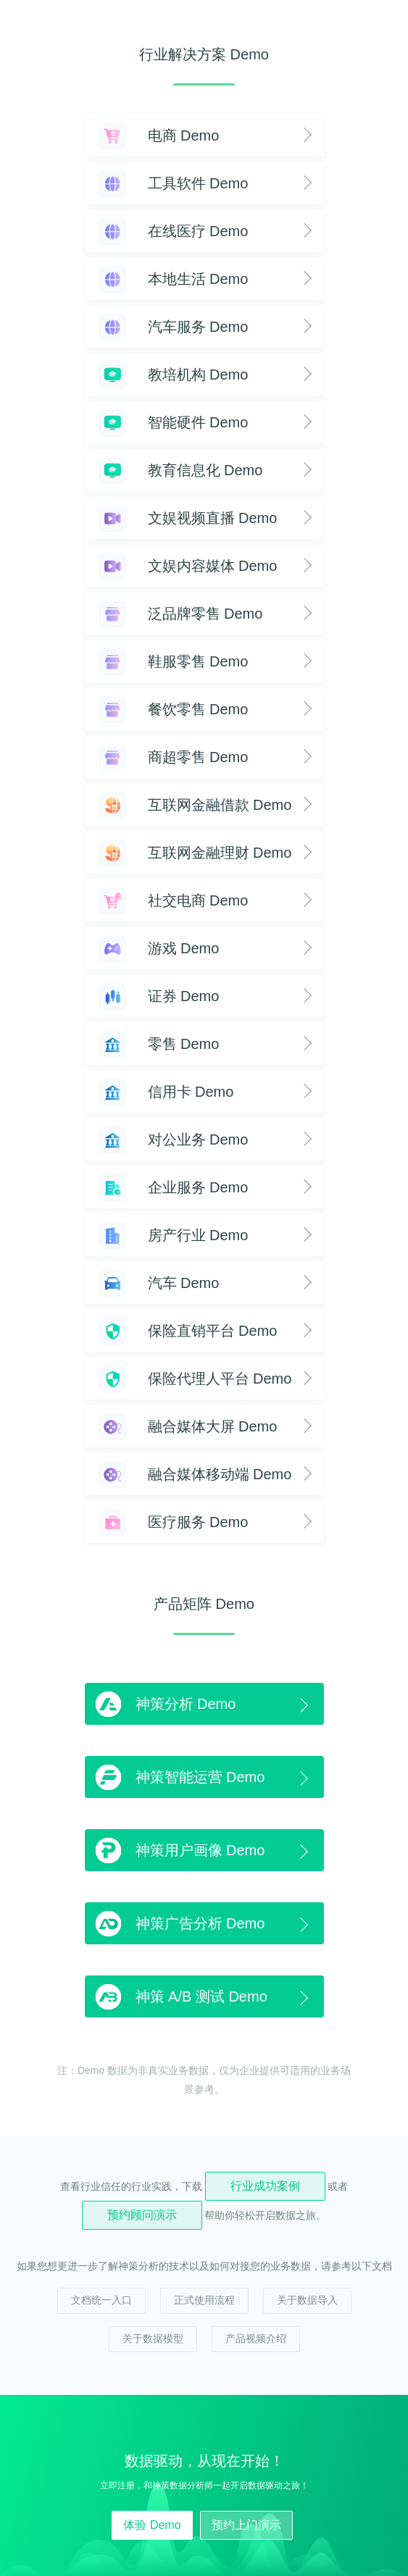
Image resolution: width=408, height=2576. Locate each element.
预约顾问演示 (142, 2215)
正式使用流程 (204, 2300)
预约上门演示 (246, 2525)
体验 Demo (151, 2525)
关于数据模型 (152, 2338)
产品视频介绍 (255, 2338)
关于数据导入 (307, 2300)
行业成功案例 (265, 2186)
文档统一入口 (101, 2300)
